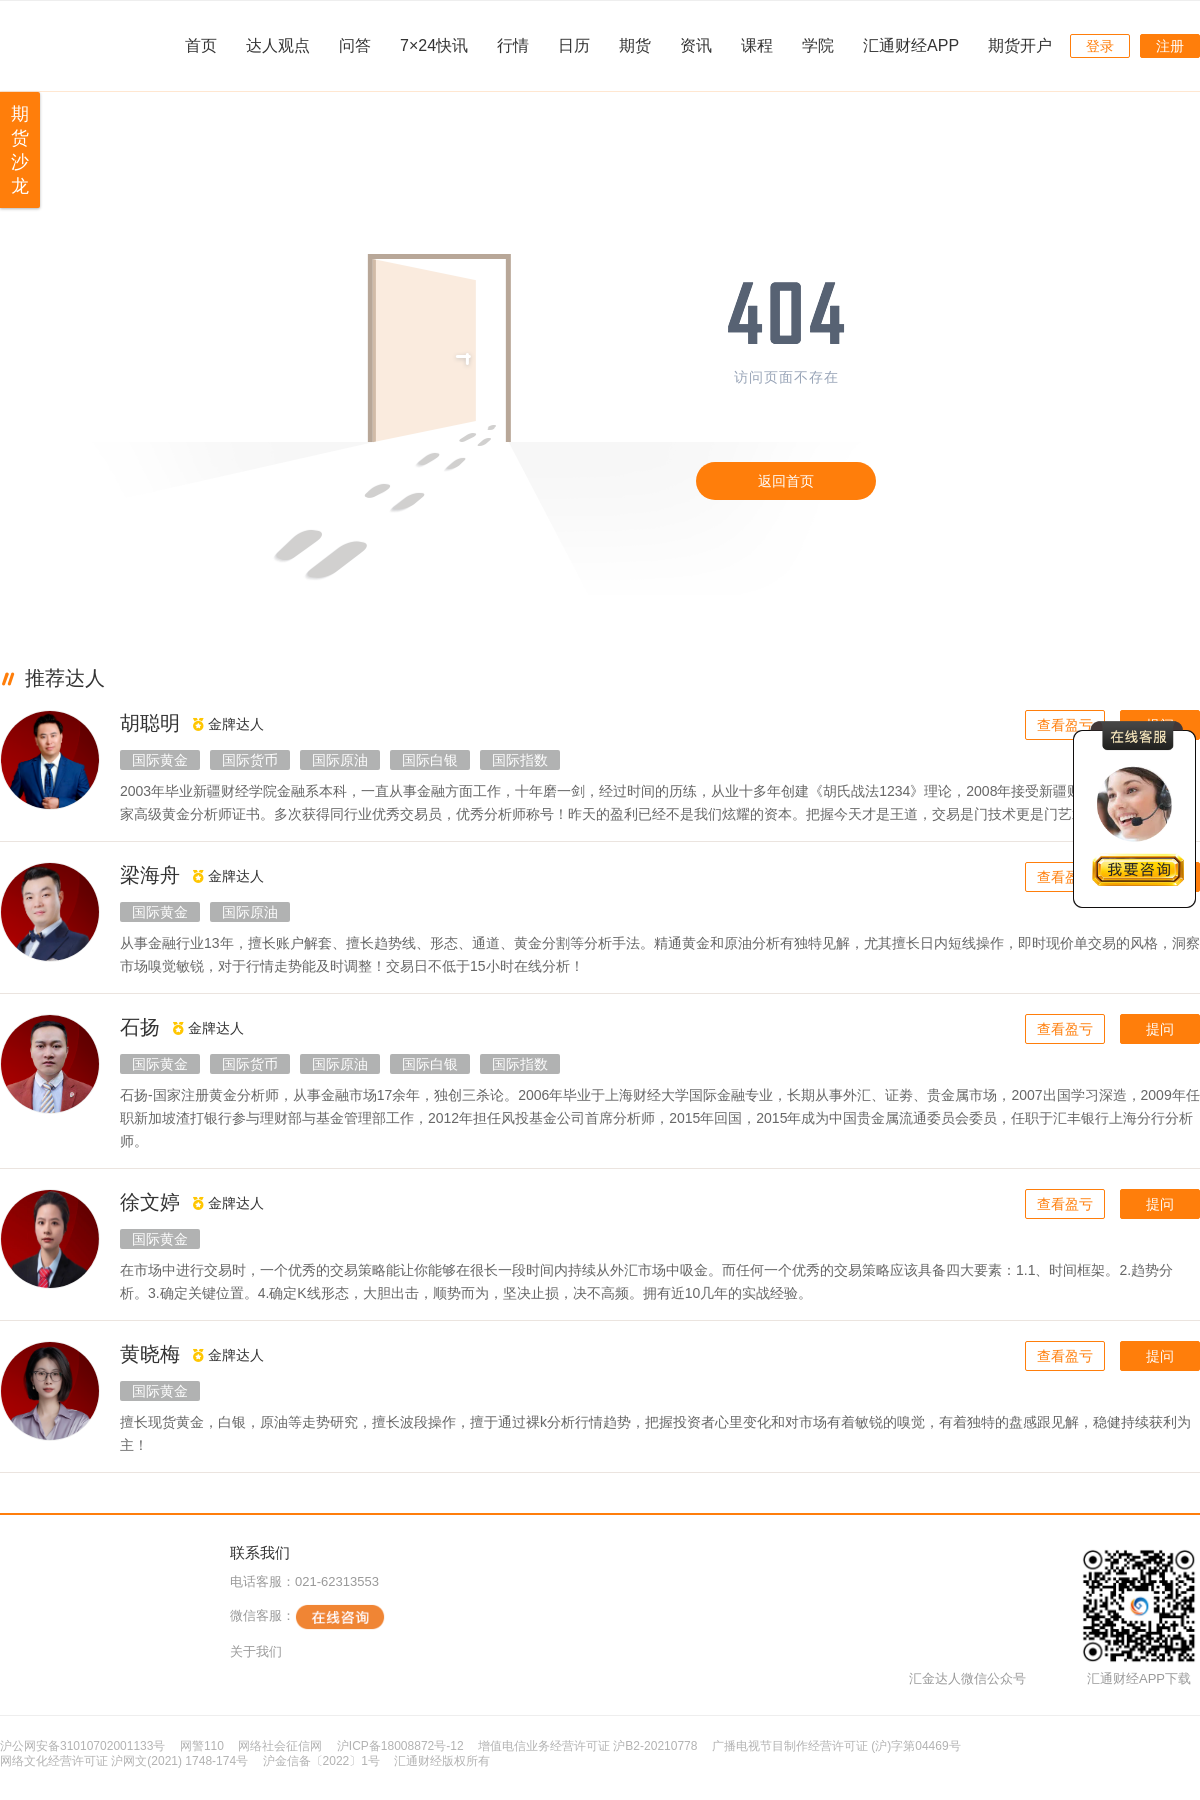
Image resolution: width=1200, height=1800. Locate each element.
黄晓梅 (150, 1354)
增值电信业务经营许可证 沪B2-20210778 (587, 1746)
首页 (201, 45)
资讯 (696, 45)
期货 (635, 45)
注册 (1170, 46)
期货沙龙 (20, 150)
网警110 (202, 1746)
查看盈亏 (1065, 725)
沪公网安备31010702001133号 (82, 1746)
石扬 (140, 1027)
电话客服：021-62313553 (304, 1581)
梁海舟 (150, 875)
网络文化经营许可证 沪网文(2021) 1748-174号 (124, 1761)
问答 (355, 45)
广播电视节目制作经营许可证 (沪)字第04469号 (836, 1746)
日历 (574, 45)
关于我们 (256, 1651)
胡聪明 (150, 723)
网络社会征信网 (280, 1746)
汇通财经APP (911, 45)
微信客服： (307, 1617)
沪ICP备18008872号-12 (400, 1746)
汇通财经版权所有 (442, 1761)
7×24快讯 (434, 45)
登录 (1100, 46)
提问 (1160, 1029)
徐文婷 (150, 1202)
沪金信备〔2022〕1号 (321, 1761)
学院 (818, 45)
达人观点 (278, 45)
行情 (513, 45)
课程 (757, 45)
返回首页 (786, 481)
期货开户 (1020, 45)
